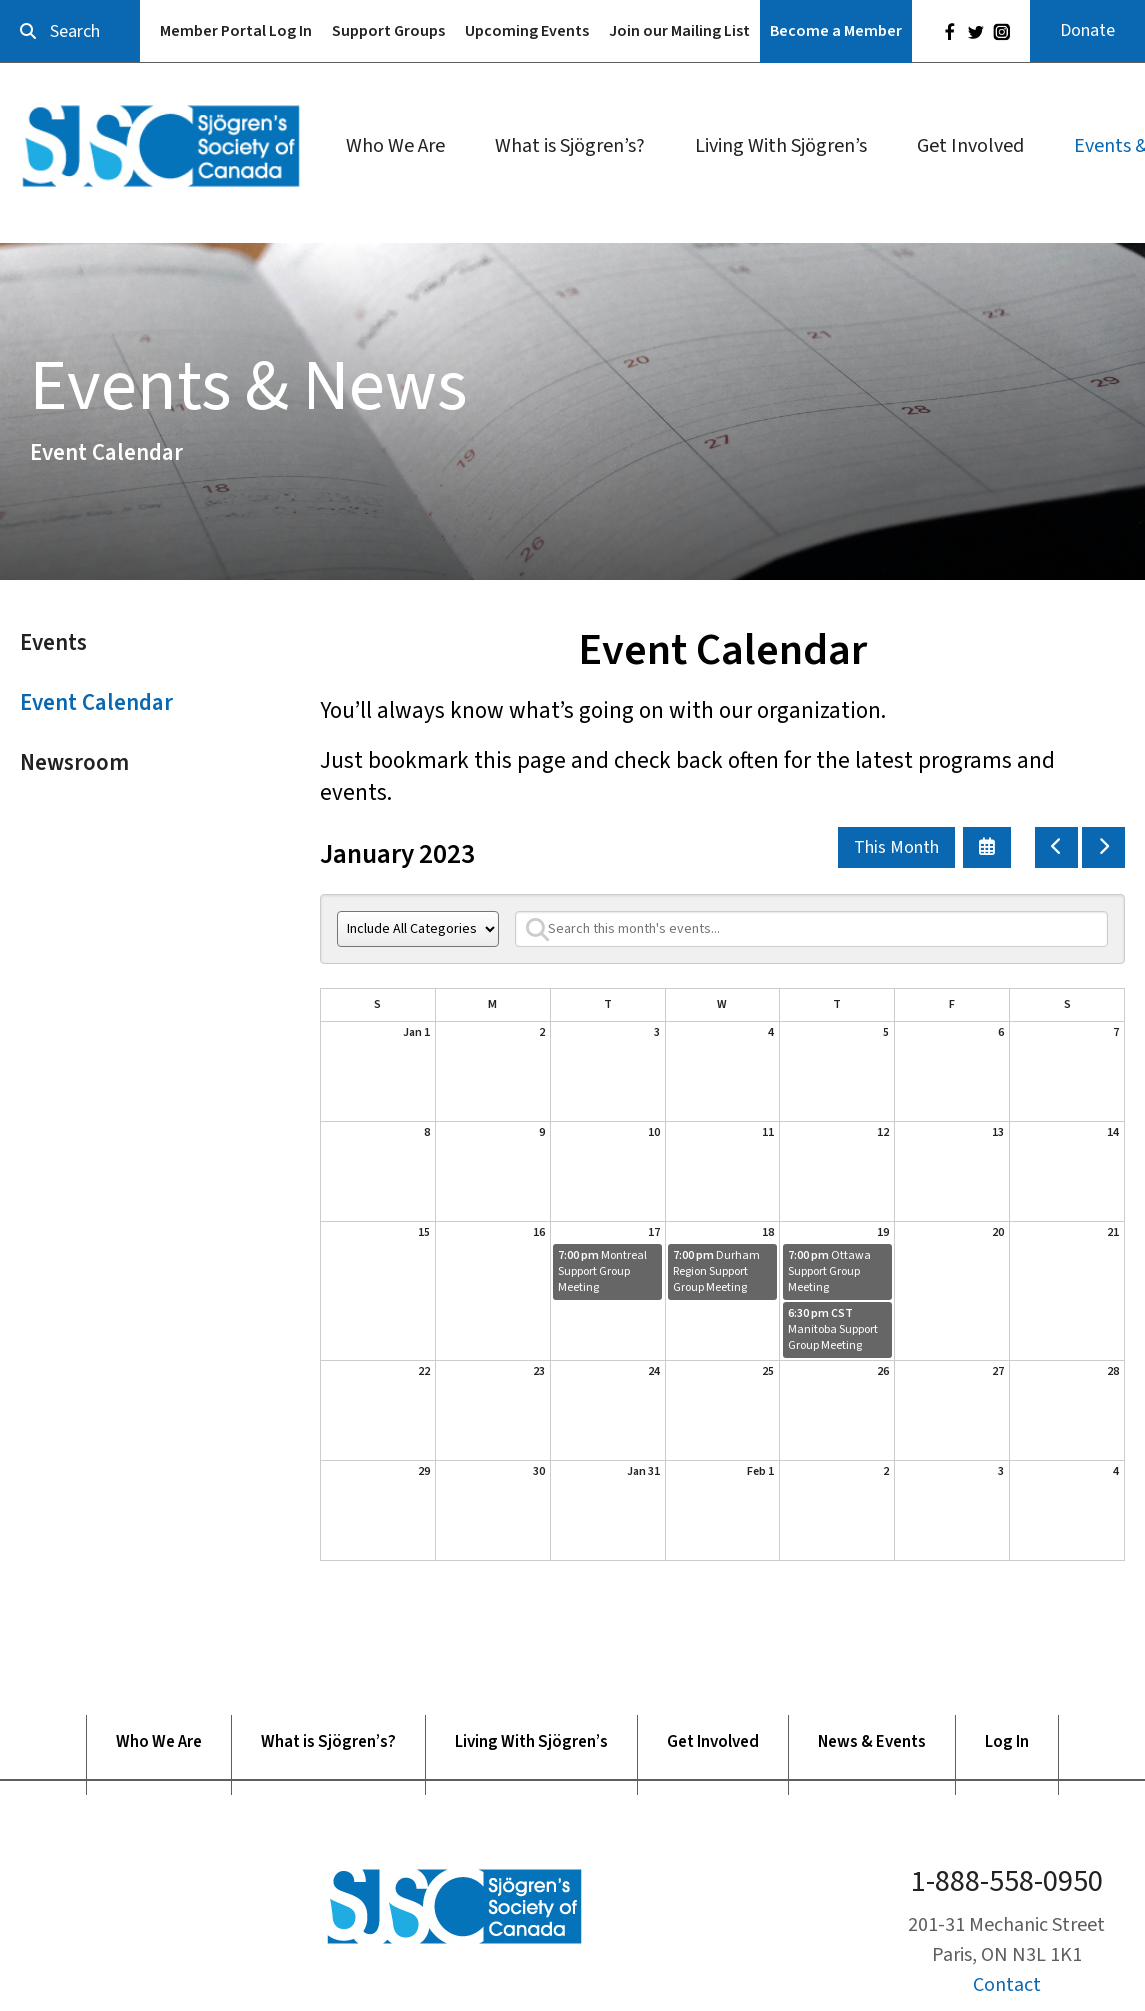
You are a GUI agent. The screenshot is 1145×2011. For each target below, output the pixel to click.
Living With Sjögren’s (781, 146)
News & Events (872, 1742)
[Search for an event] (811, 929)
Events (53, 642)
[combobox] (70, 31)
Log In (1007, 1742)
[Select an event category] (418, 929)
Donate (1087, 30)
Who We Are (395, 146)
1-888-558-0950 (1007, 1881)
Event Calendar (96, 702)
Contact (1007, 1985)
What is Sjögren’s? (570, 146)
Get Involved (970, 146)
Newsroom (74, 762)
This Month (896, 847)
